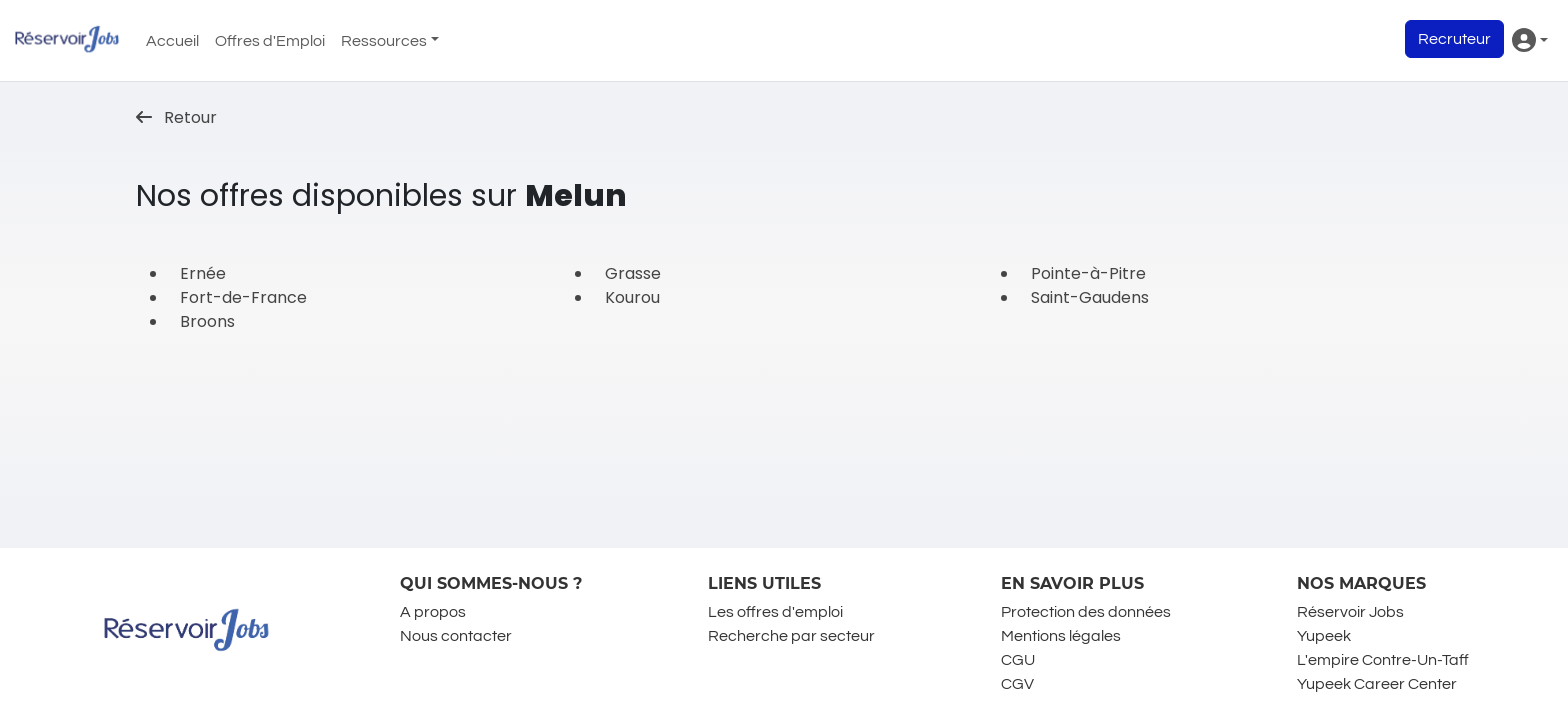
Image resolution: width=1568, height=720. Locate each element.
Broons (207, 321)
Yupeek (1324, 636)
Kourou (632, 297)
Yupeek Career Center (1377, 684)
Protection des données (1086, 612)
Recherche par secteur (791, 636)
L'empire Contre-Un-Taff (1383, 660)
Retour (176, 117)
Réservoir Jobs (1350, 612)
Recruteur (1454, 39)
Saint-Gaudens (1090, 297)
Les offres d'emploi (775, 612)
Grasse (633, 273)
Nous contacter (456, 636)
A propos (433, 612)
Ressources (384, 41)
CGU (1018, 660)
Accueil (172, 41)
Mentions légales (1061, 636)
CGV (1017, 684)
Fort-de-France (243, 297)
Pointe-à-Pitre (1088, 273)
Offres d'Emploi (270, 41)
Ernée (203, 273)
